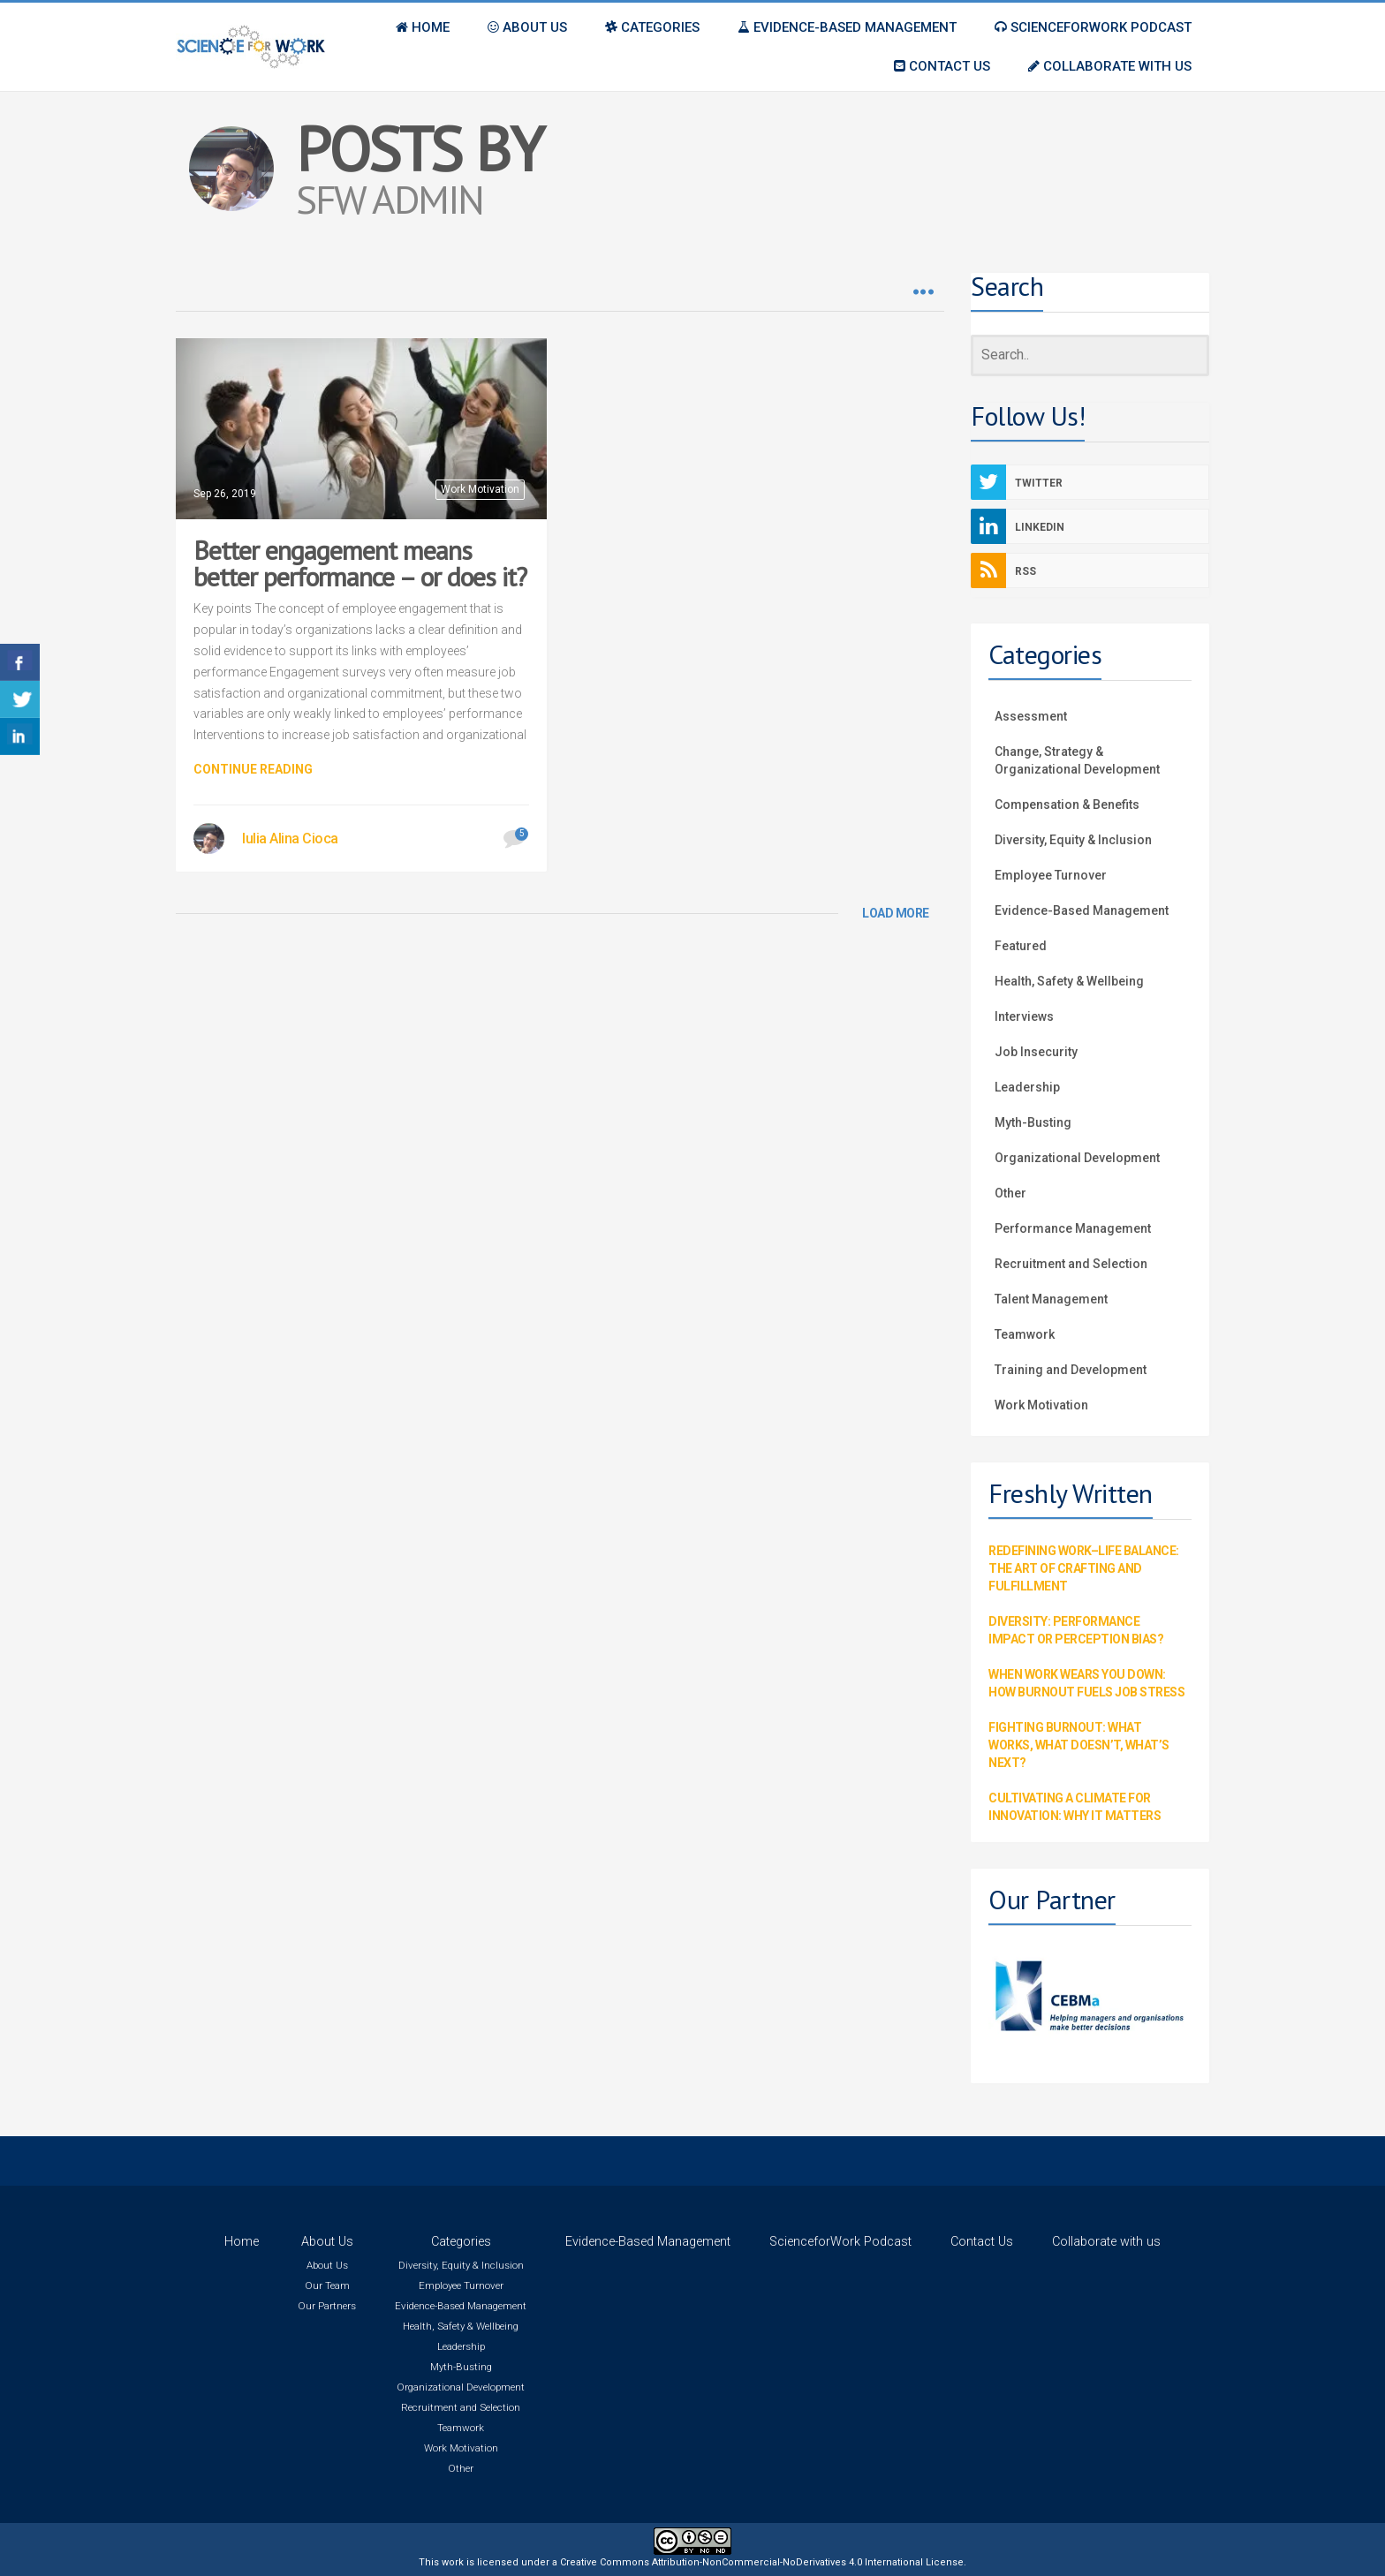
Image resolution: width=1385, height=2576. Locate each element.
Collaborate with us (1106, 2241)
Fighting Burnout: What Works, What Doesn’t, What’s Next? (1078, 1745)
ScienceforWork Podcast (840, 2241)
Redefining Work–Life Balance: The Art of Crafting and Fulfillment (1083, 1568)
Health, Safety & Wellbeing (1069, 981)
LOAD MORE (895, 913)
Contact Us (981, 2241)
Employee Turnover (1051, 875)
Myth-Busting (1033, 1122)
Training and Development (1071, 1370)
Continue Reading (253, 769)
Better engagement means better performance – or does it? (359, 563)
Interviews (1024, 1016)
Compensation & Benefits (1067, 804)
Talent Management (1051, 1299)
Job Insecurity (1036, 1052)
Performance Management (1073, 1228)
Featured (1021, 946)
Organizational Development (1077, 1158)
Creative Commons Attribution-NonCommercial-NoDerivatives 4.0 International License (762, 2562)
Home (241, 2241)
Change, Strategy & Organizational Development (1077, 760)
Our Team (327, 2285)
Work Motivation (480, 489)
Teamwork (1025, 1334)
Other (1010, 1193)
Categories (461, 2241)
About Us (327, 2241)
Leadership (1027, 1087)
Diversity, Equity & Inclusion (1073, 840)
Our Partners (327, 2306)
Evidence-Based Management (1082, 910)
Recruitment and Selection (1071, 1264)
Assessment (1031, 716)
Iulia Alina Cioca (290, 838)
